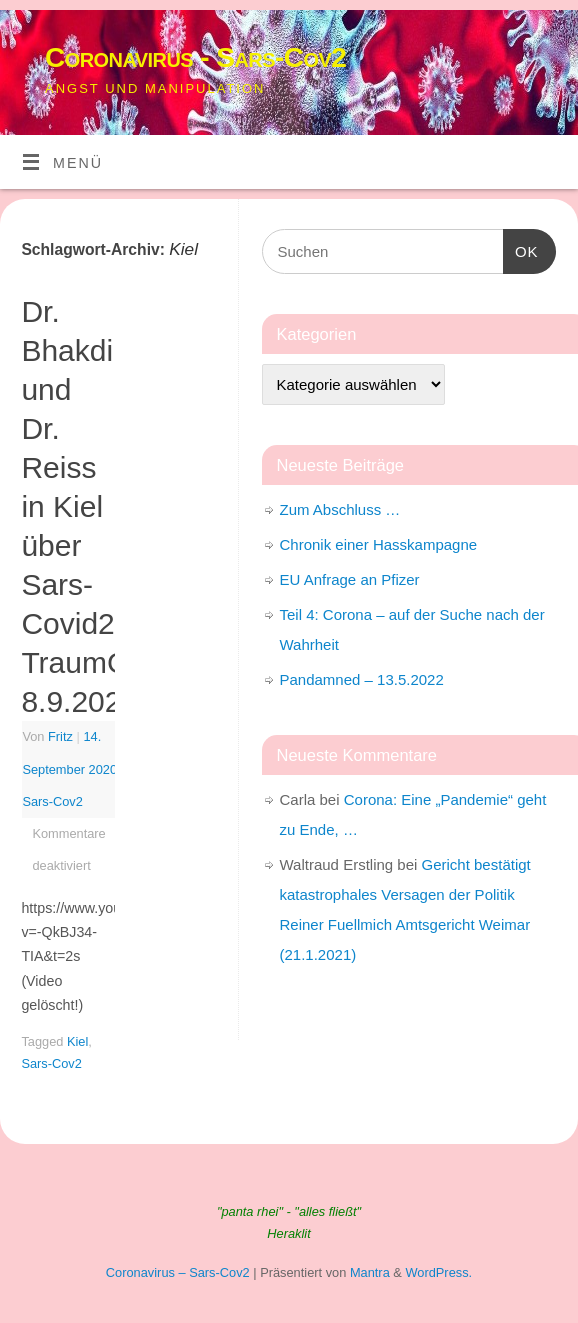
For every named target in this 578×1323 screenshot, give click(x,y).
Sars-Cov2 (52, 801)
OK (521, 249)
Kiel (77, 1041)
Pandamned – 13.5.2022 (362, 679)
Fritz (60, 736)
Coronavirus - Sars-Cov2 (195, 57)
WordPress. (438, 1272)
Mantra (370, 1272)
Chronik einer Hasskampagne (379, 544)
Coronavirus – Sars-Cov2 (178, 1272)
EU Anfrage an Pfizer (350, 579)
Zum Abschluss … (340, 509)
